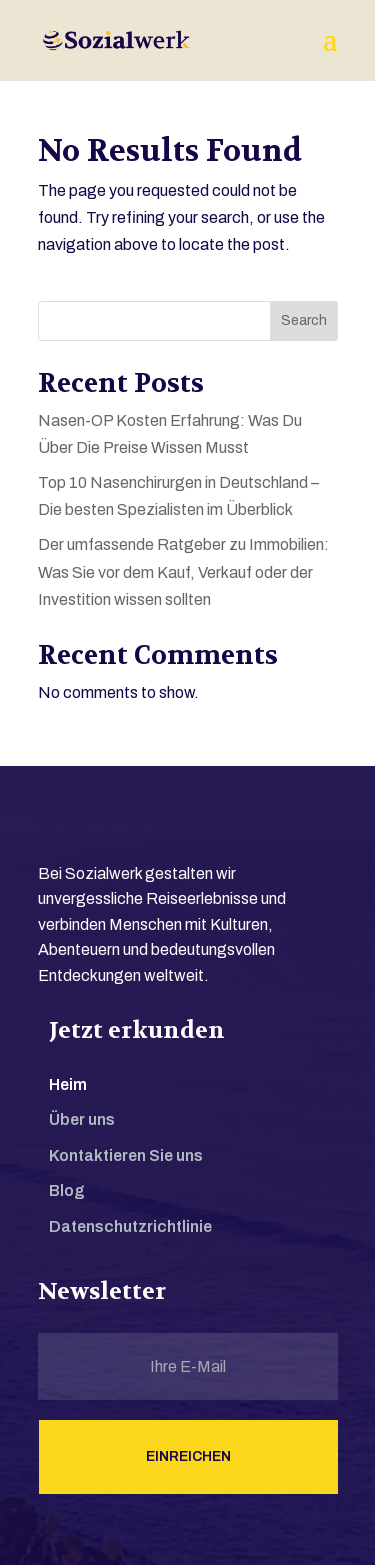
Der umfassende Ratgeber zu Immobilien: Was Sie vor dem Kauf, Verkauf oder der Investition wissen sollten (183, 571)
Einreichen (188, 1456)
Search (304, 320)
